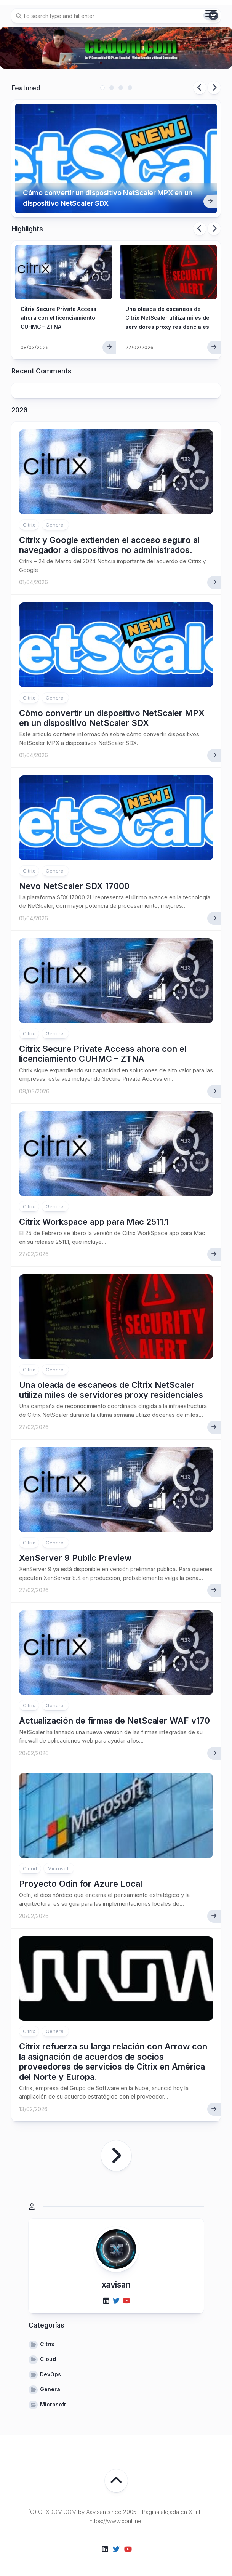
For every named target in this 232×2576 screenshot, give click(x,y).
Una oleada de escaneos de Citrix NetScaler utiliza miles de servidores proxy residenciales (111, 1381)
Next (214, 87)
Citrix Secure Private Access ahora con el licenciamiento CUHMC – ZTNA (102, 1045)
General (55, 516)
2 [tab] (111, 87)
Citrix (29, 516)
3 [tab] (120, 87)
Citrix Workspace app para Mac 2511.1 (93, 1213)
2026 (19, 401)
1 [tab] (102, 87)
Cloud (30, 1860)
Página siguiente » (116, 2147)
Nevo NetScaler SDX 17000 (74, 877)
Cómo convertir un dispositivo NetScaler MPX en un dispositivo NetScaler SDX (108, 185)
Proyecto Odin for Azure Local (80, 1875)
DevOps (50, 2365)
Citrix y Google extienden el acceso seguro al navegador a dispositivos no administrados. (109, 536)
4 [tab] (130, 87)
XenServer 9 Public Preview (75, 1549)
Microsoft (59, 1860)
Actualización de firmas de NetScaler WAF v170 (114, 1712)
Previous (199, 87)
